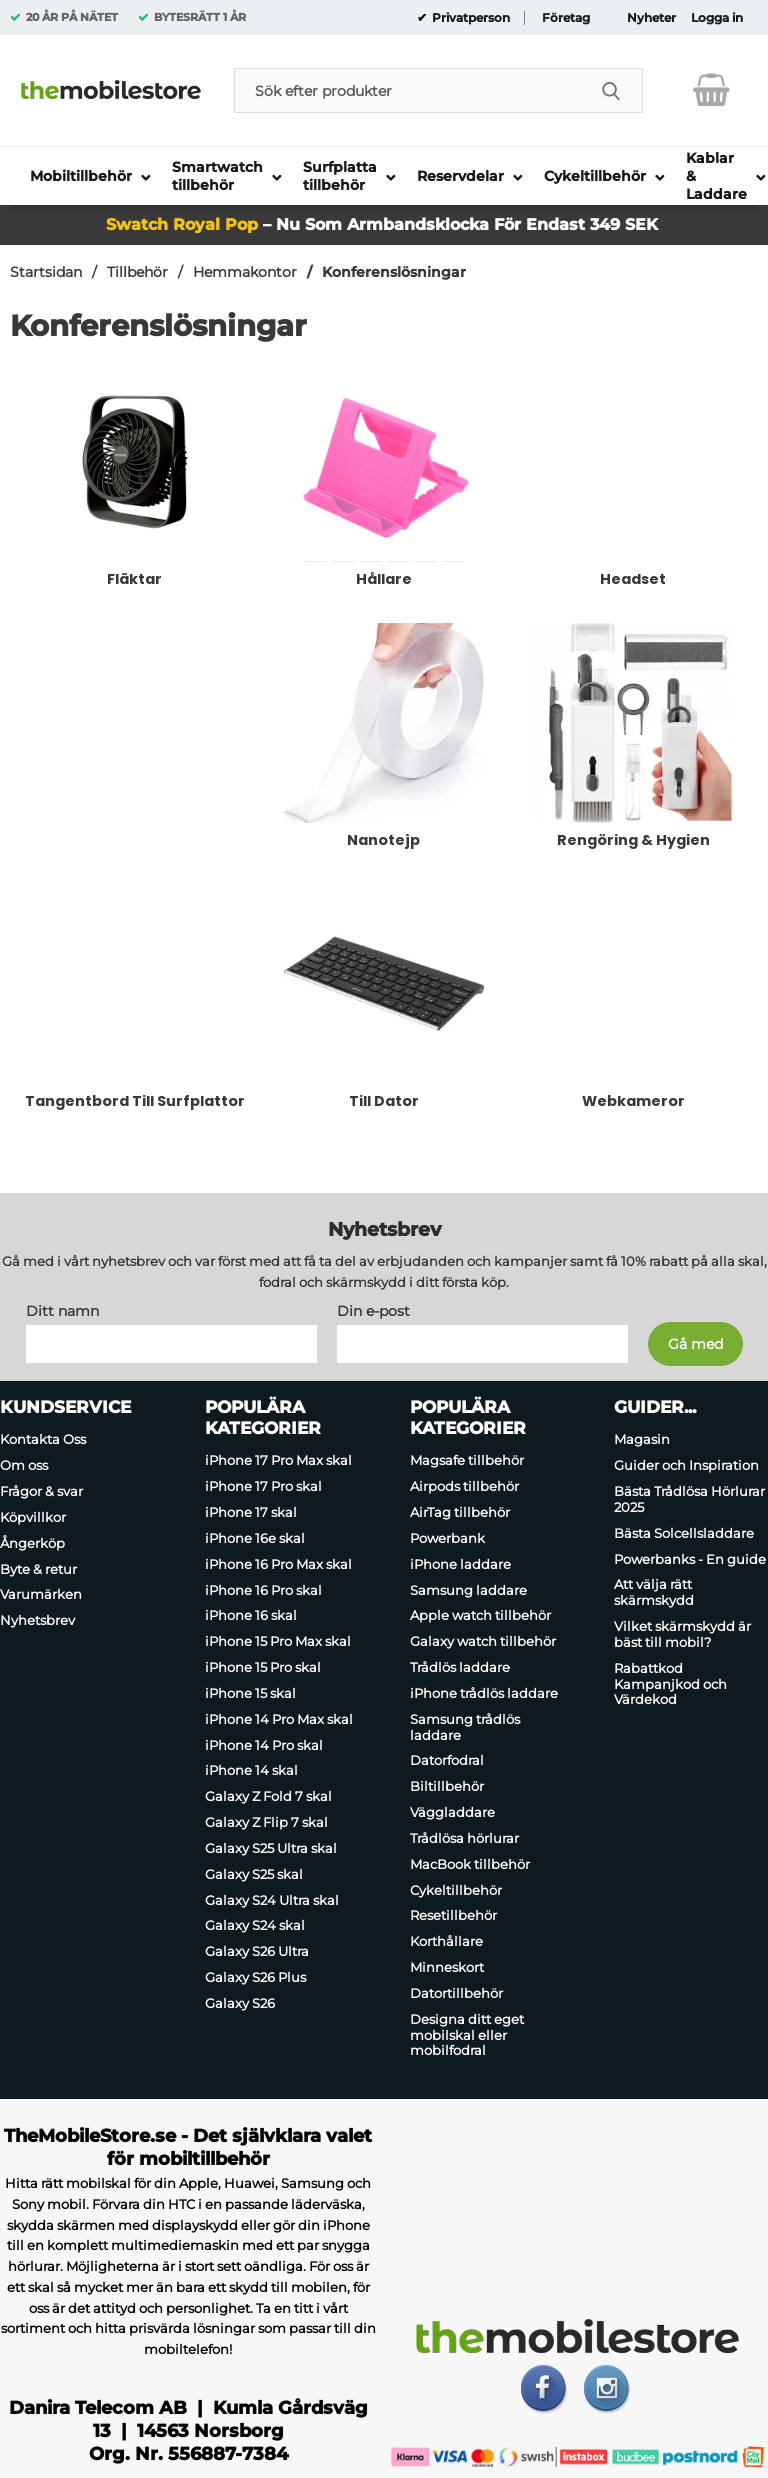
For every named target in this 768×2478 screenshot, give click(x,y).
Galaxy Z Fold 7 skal (268, 1796)
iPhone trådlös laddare (484, 1693)
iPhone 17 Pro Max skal (278, 1461)
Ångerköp (32, 1543)
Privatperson (469, 18)
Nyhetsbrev (37, 1620)
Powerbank (447, 1538)
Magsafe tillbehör (467, 1461)
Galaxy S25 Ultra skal (271, 1848)
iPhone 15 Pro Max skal (278, 1641)
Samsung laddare (468, 1590)
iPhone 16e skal (255, 1538)
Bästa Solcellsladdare (684, 1533)
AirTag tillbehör (460, 1512)
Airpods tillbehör (464, 1486)
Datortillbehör (456, 1993)
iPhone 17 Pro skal (263, 1486)
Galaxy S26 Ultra (257, 1951)
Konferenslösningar (394, 272)
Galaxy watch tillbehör (483, 1641)
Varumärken (41, 1595)
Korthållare (446, 1941)
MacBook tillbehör (470, 1864)
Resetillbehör (453, 1916)
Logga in (717, 18)
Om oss (24, 1465)
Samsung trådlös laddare (465, 1727)
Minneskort (447, 1967)
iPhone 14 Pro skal (264, 1745)
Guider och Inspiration (686, 1465)
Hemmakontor (245, 272)
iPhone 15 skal (250, 1693)
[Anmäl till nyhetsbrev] (695, 1345)
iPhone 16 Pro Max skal (278, 1564)
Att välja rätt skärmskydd (654, 1593)
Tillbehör (137, 272)
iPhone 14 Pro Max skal (279, 1719)
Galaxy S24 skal (255, 1926)
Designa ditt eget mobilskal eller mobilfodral (467, 2035)
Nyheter (651, 18)
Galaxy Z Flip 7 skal (266, 1822)
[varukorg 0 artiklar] (711, 90)
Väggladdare (452, 1812)
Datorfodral (447, 1761)
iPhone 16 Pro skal (263, 1590)
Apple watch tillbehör (480, 1616)
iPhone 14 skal (251, 1771)
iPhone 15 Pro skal (263, 1667)
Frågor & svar (41, 1491)
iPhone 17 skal (251, 1512)
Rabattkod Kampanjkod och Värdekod (670, 1684)
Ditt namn (62, 1312)
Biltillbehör (447, 1786)
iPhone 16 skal (251, 1616)
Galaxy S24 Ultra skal (272, 1900)
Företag (566, 18)
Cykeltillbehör (456, 1890)
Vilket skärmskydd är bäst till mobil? (682, 1634)
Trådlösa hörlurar (464, 1838)
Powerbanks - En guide (690, 1559)
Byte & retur (38, 1569)
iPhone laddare (460, 1564)
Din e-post (373, 1312)
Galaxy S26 (240, 2003)
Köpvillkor (33, 1517)
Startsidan (46, 272)
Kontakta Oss (43, 1440)
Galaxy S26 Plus (255, 1977)
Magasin (642, 1440)
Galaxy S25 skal (254, 1874)
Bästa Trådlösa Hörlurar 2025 (689, 1499)
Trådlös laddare (460, 1667)
